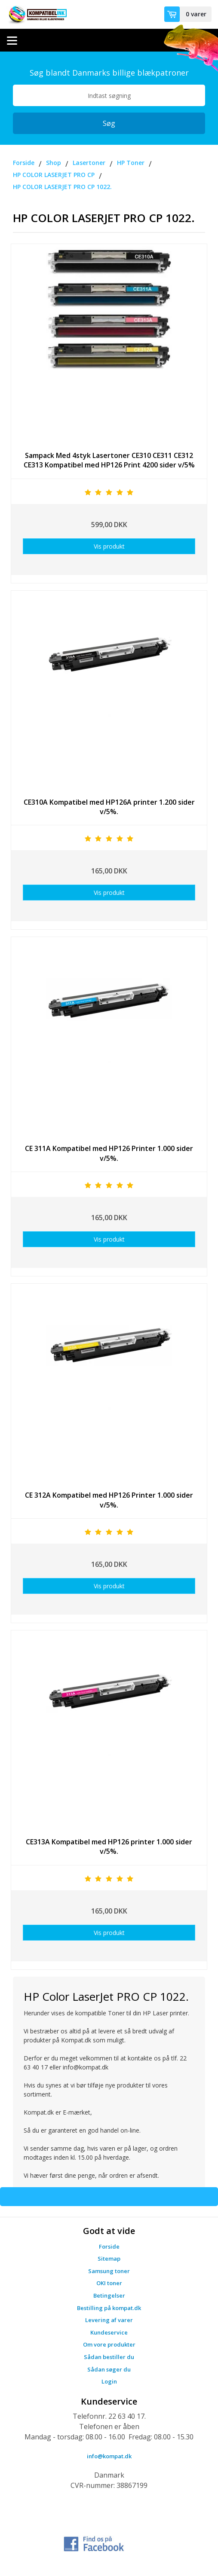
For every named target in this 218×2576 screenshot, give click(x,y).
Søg (109, 123)
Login (109, 2381)
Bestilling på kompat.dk (109, 2308)
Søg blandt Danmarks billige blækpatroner (109, 73)
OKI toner (109, 2283)
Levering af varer (109, 2320)
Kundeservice (109, 2332)
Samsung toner (109, 2271)
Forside (109, 2246)
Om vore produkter (109, 2344)
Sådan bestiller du (109, 2357)
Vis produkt (109, 546)
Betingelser (109, 2295)
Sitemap (109, 2258)
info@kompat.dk (109, 2456)
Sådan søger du (109, 2369)
